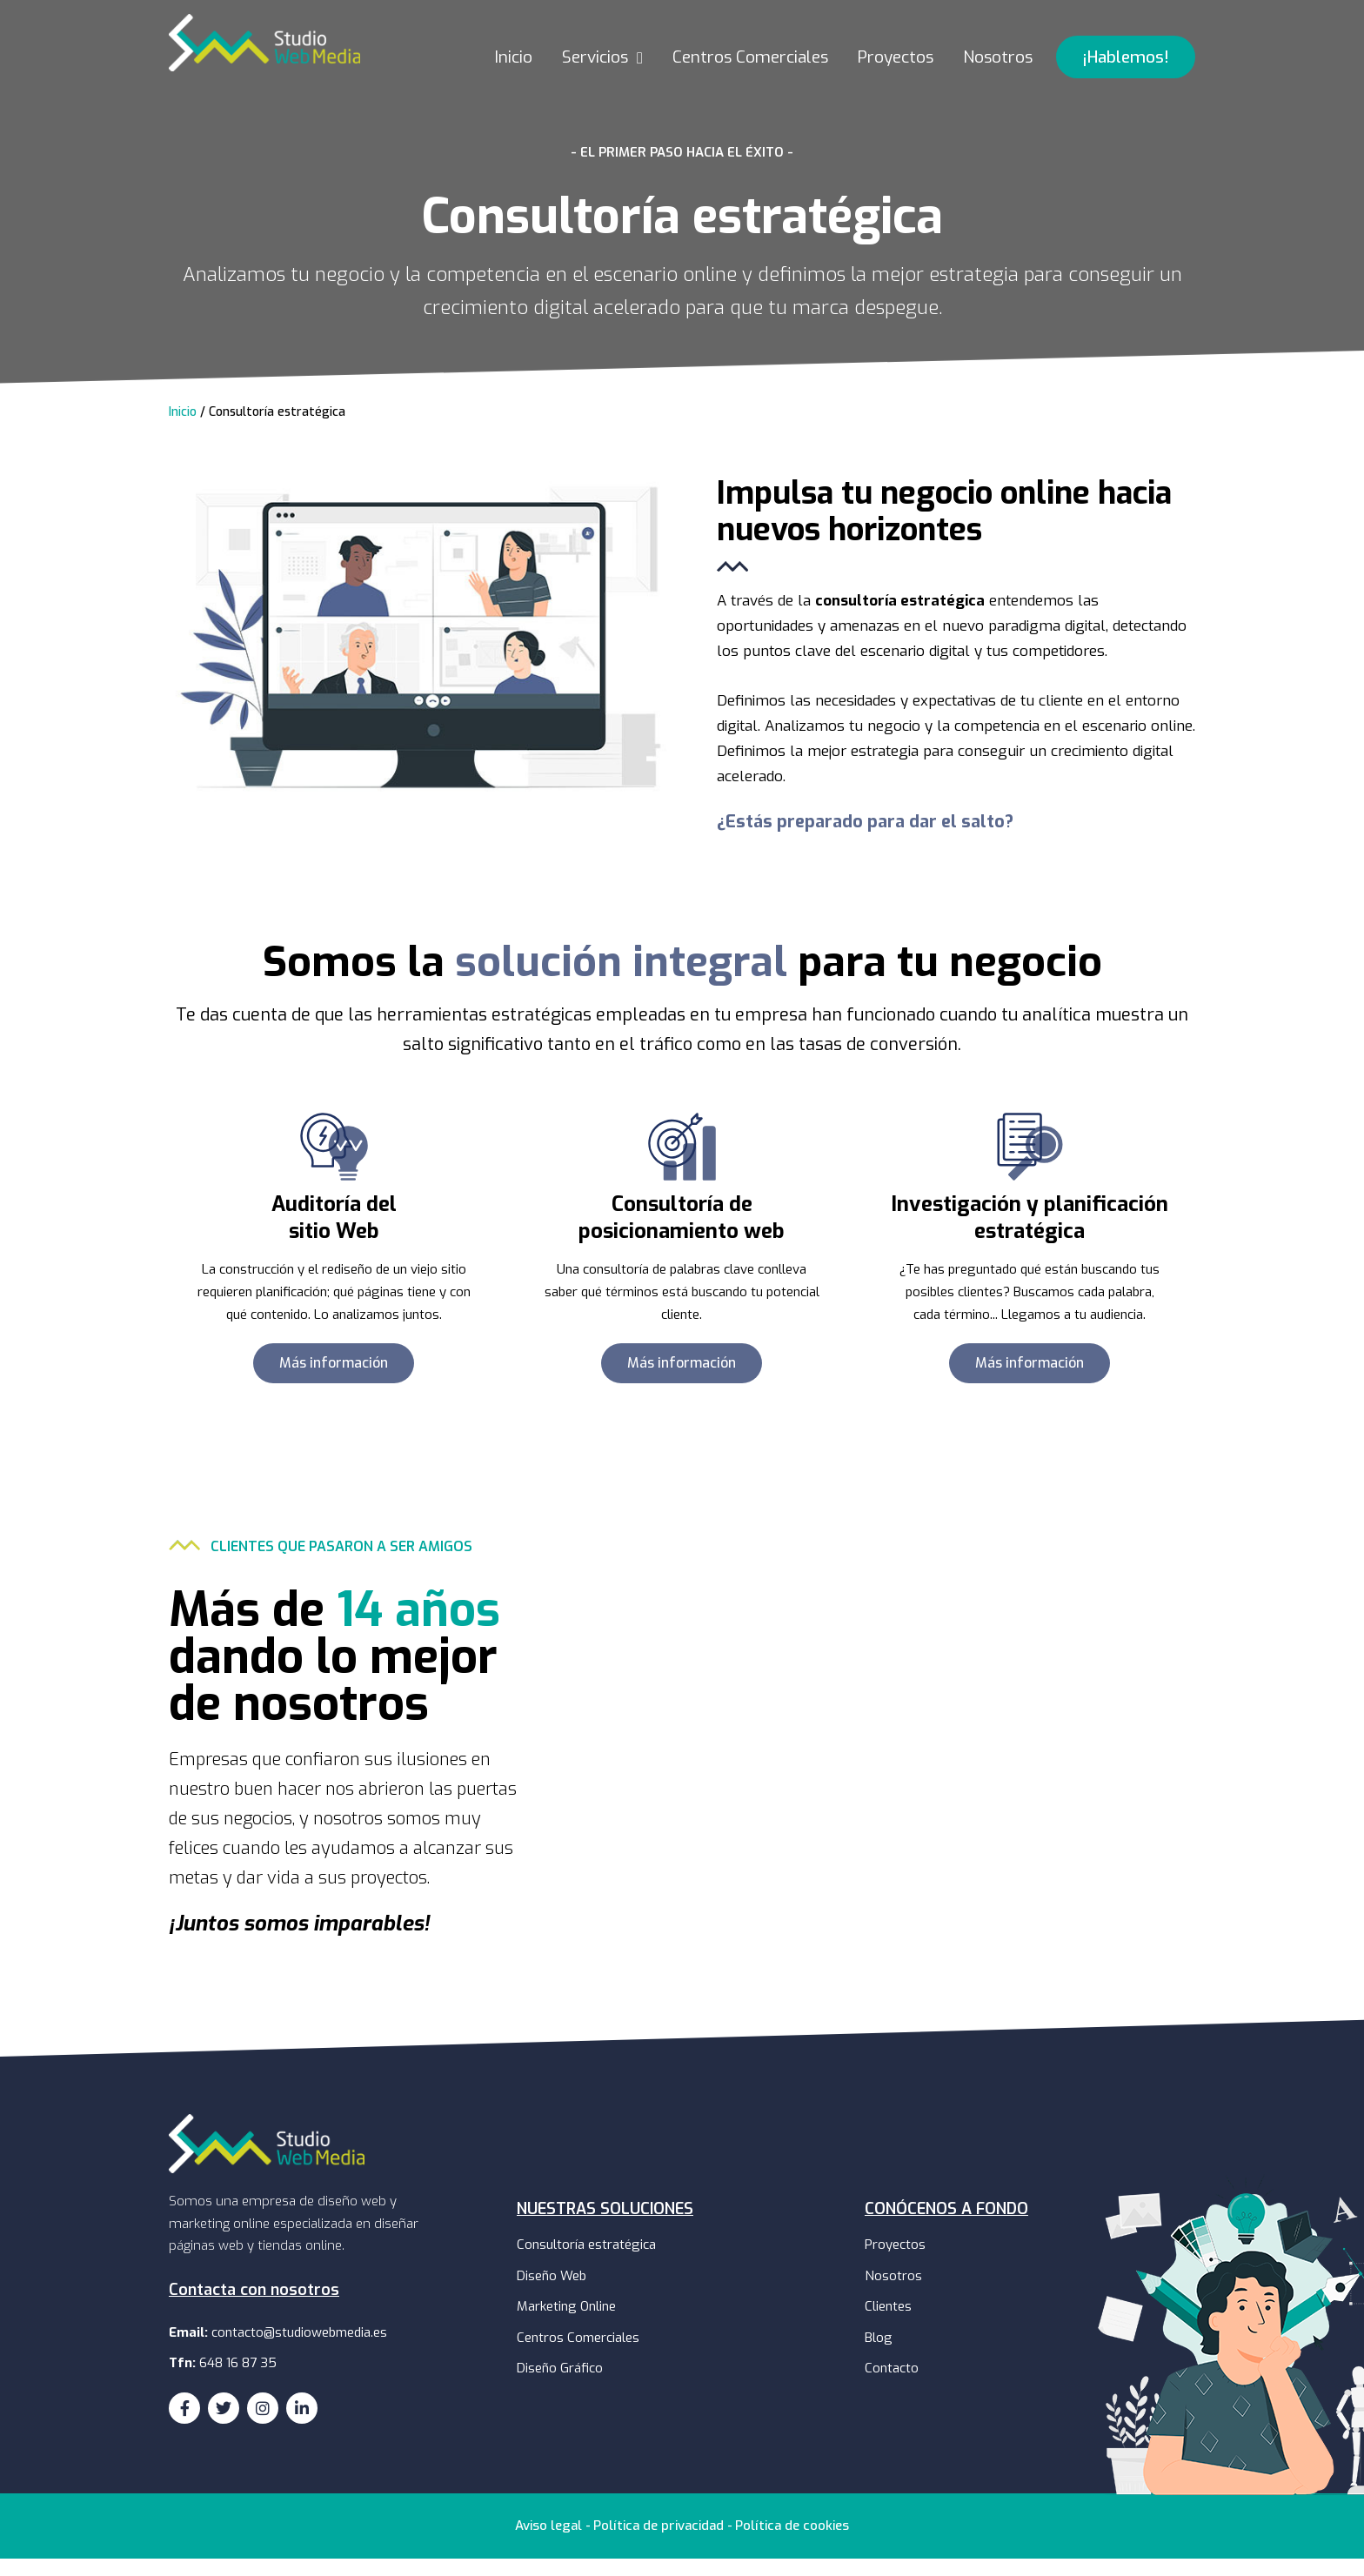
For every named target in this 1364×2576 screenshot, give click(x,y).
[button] (1125, 74)
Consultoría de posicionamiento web (681, 1235)
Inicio (183, 429)
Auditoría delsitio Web (334, 1235)
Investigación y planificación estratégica (1029, 1235)
